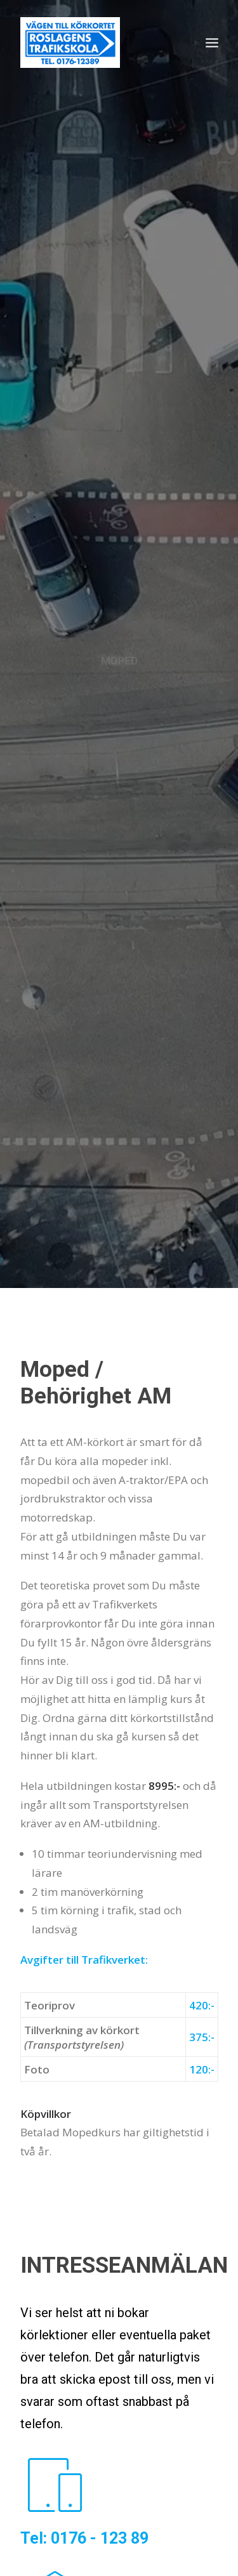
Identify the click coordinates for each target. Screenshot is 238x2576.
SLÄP (171, 2448)
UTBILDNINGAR (65, 2427)
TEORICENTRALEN (72, 2492)
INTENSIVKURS (158, 2427)
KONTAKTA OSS (74, 1800)
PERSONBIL (55, 2448)
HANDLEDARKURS (70, 2470)
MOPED (120, 2448)
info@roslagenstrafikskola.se (85, 2277)
